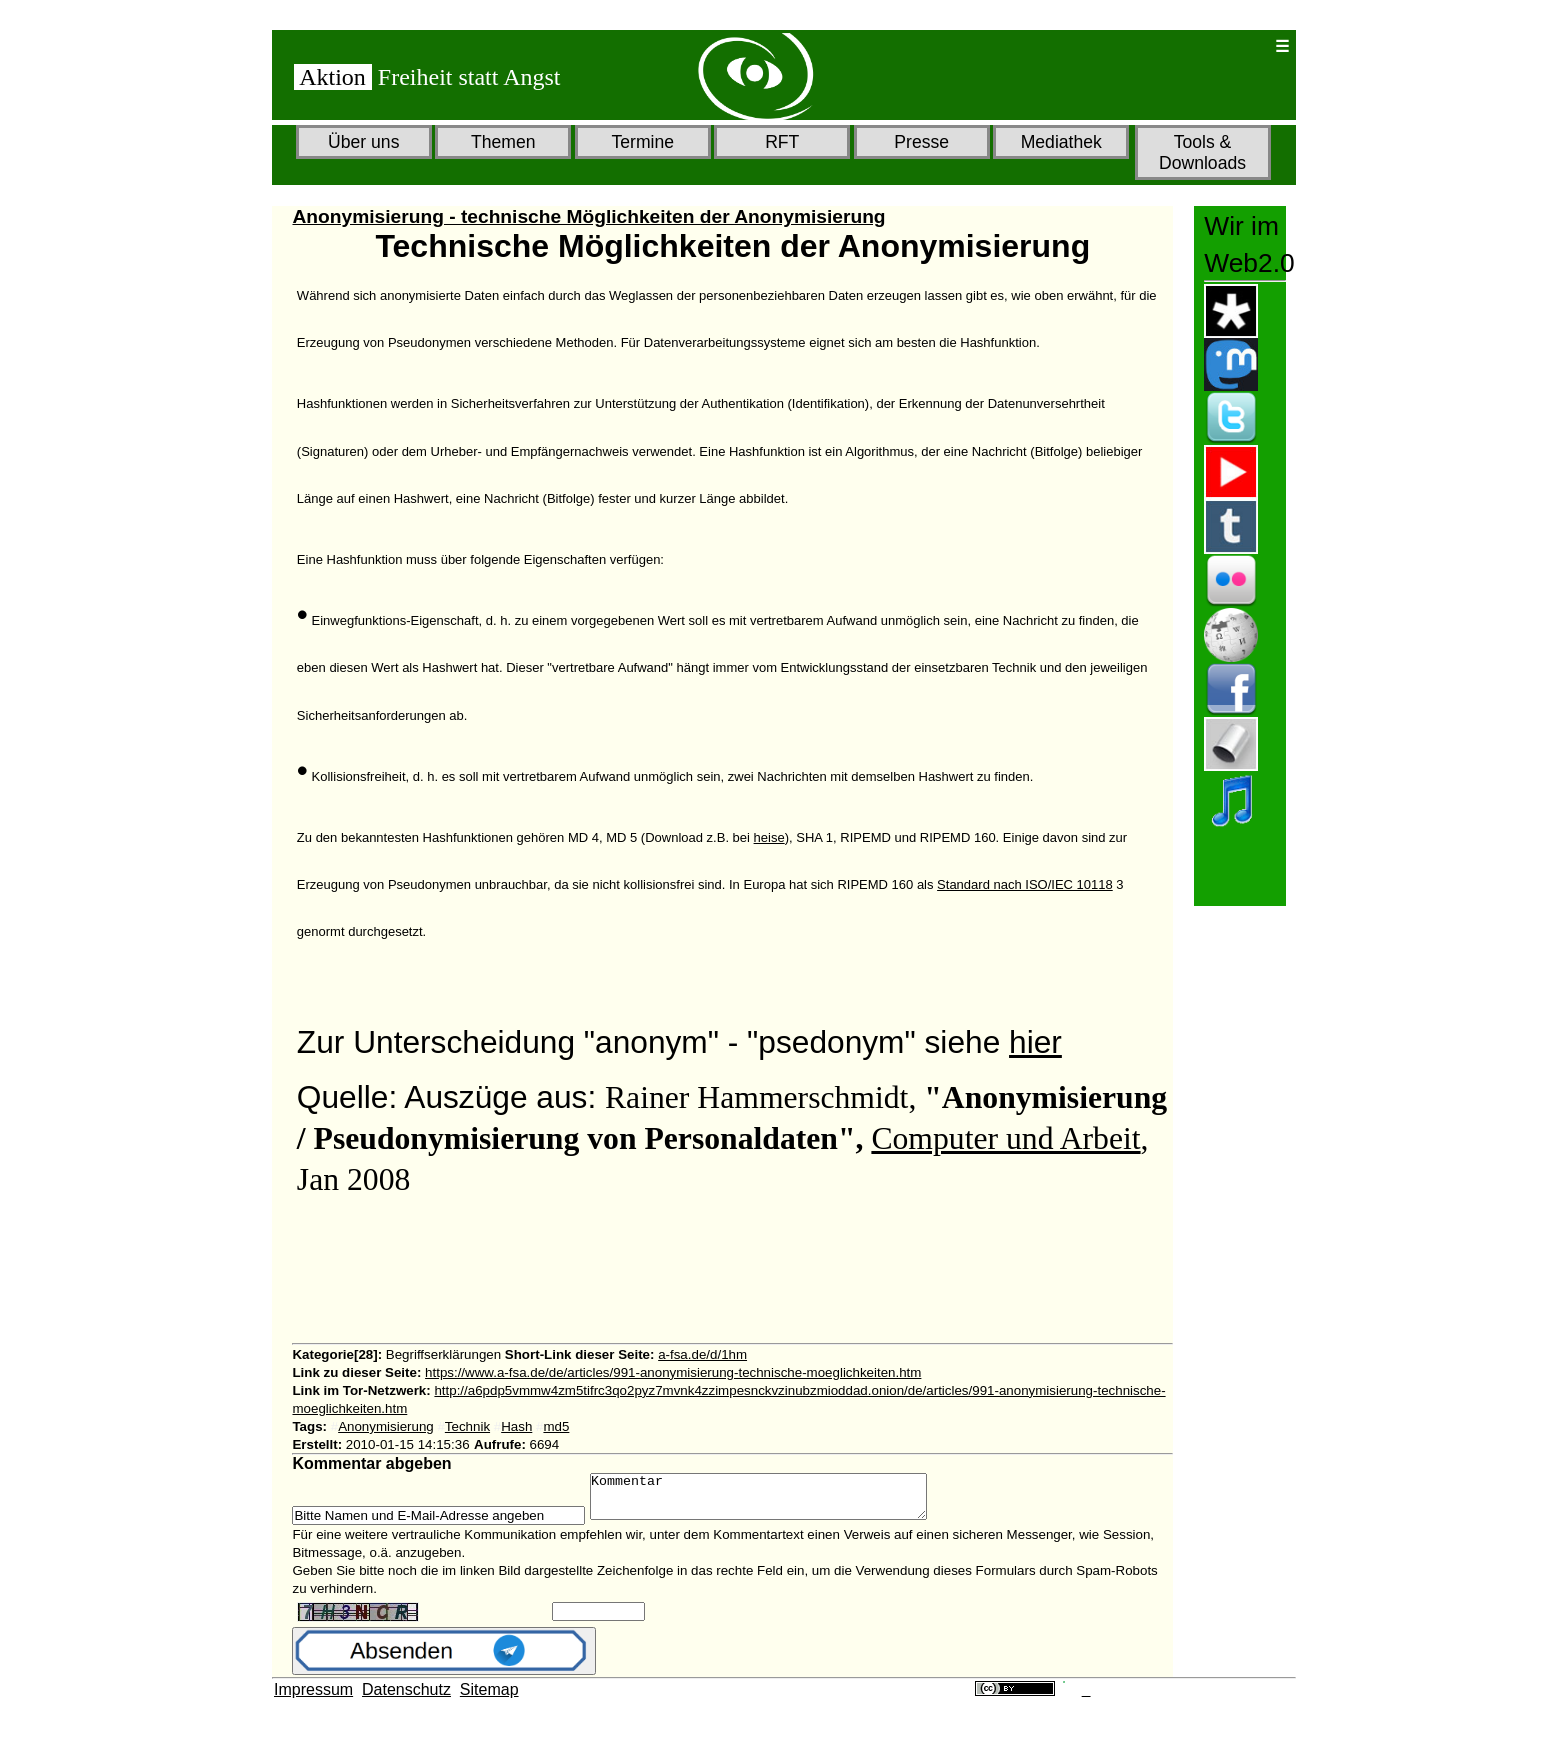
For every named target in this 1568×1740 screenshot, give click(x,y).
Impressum (313, 1698)
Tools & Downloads (1202, 152)
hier (1035, 1042)
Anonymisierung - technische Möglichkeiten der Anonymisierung (588, 216)
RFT (782, 142)
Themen (503, 142)
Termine (642, 142)
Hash (516, 1426)
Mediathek (1061, 142)
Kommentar (778, 1501)
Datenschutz (406, 1698)
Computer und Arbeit (1005, 1138)
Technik (467, 1426)
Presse (921, 142)
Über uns (363, 142)
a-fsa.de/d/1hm (702, 1354)
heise (769, 837)
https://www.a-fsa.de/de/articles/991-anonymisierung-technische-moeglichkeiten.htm (673, 1372)
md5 (556, 1426)
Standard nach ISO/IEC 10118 (1025, 884)
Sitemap (489, 1698)
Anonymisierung (386, 1426)
